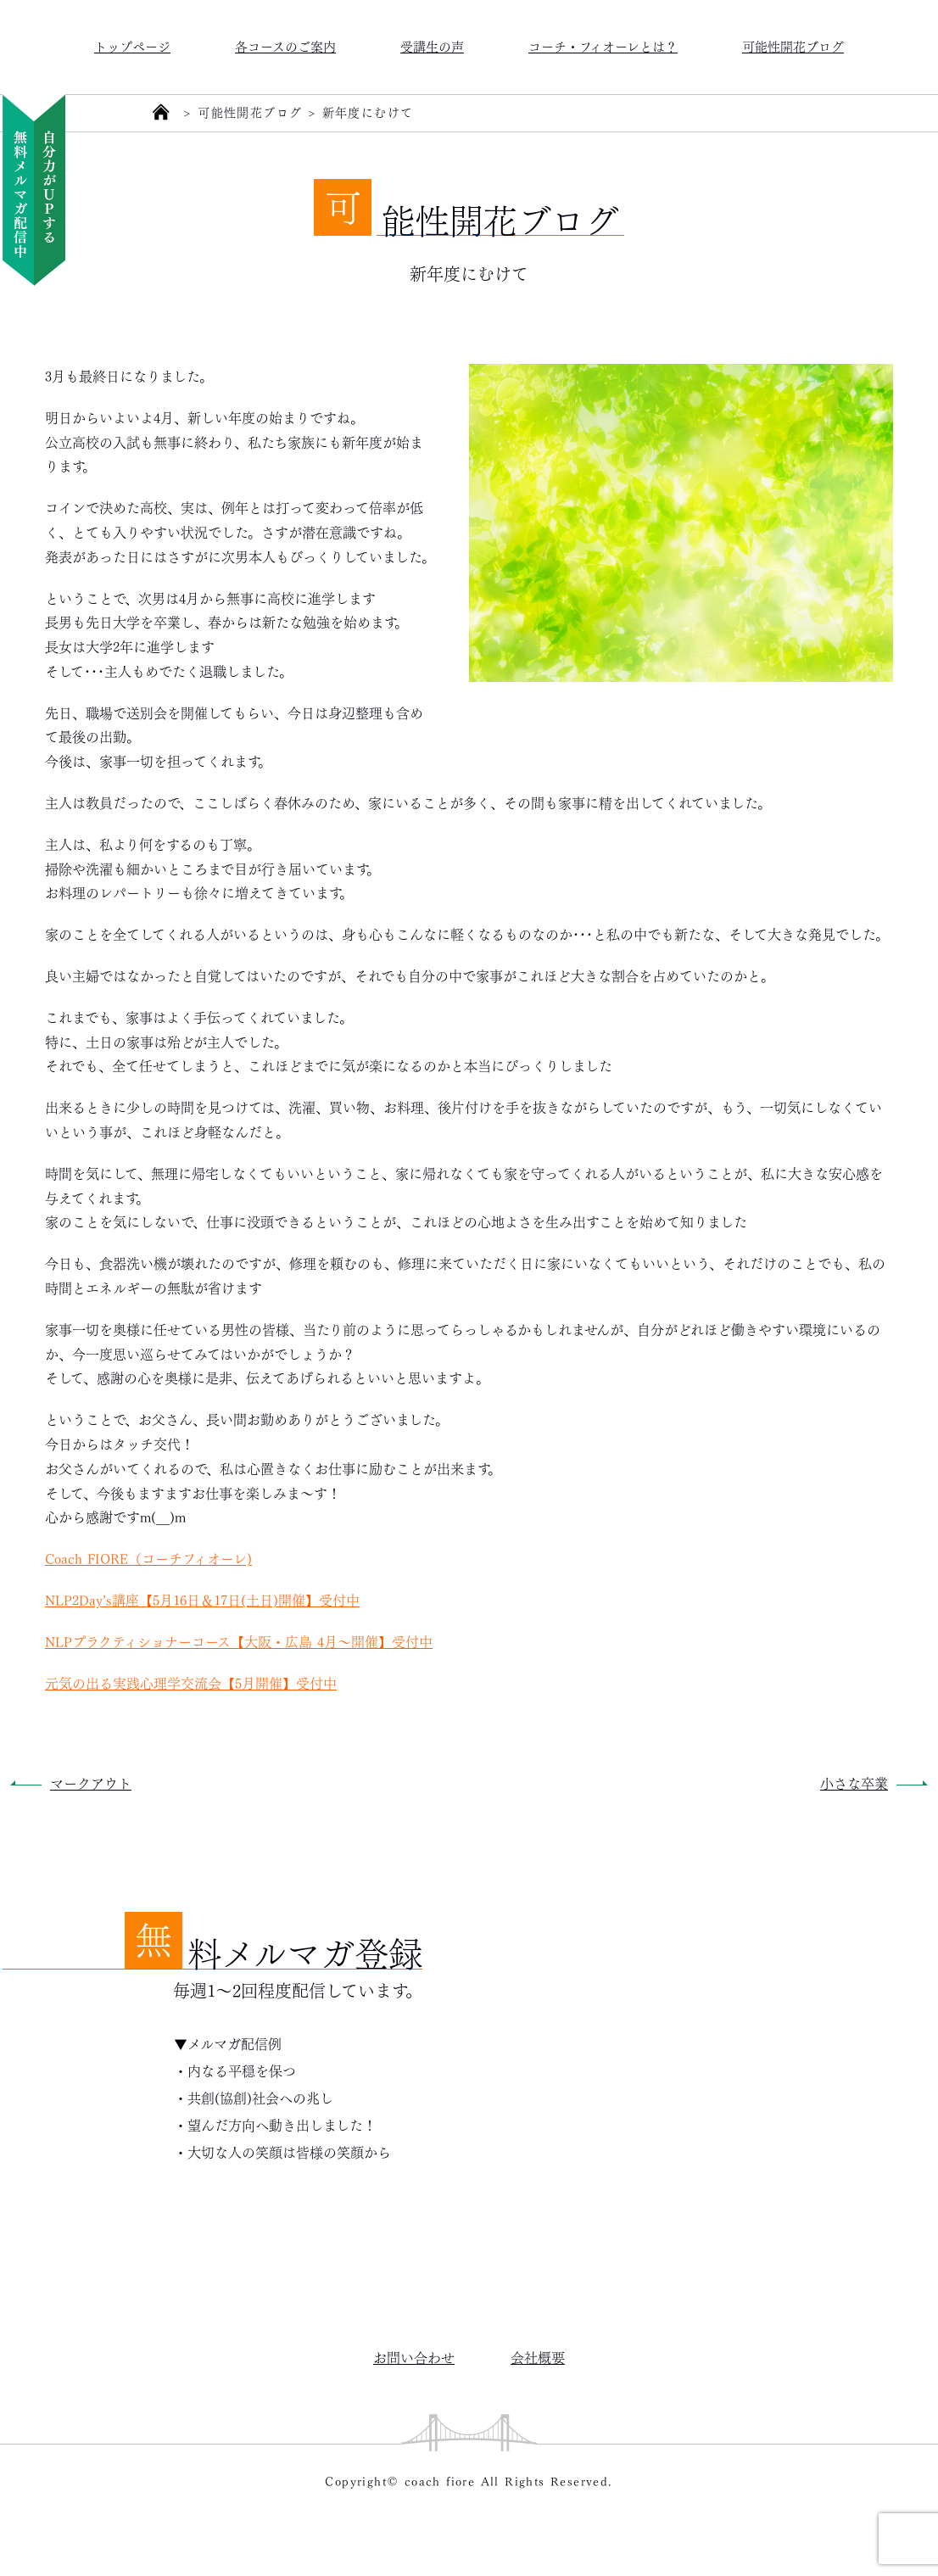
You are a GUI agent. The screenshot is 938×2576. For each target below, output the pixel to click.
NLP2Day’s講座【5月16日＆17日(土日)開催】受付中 (202, 1599)
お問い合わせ (414, 2356)
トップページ (132, 45)
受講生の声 (432, 45)
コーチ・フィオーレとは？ (603, 45)
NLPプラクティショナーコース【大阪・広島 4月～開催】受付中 (239, 1640)
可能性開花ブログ (793, 45)
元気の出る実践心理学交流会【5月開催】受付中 (191, 1682)
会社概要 (538, 2356)
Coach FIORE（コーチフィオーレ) (148, 1557)
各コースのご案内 (285, 45)
